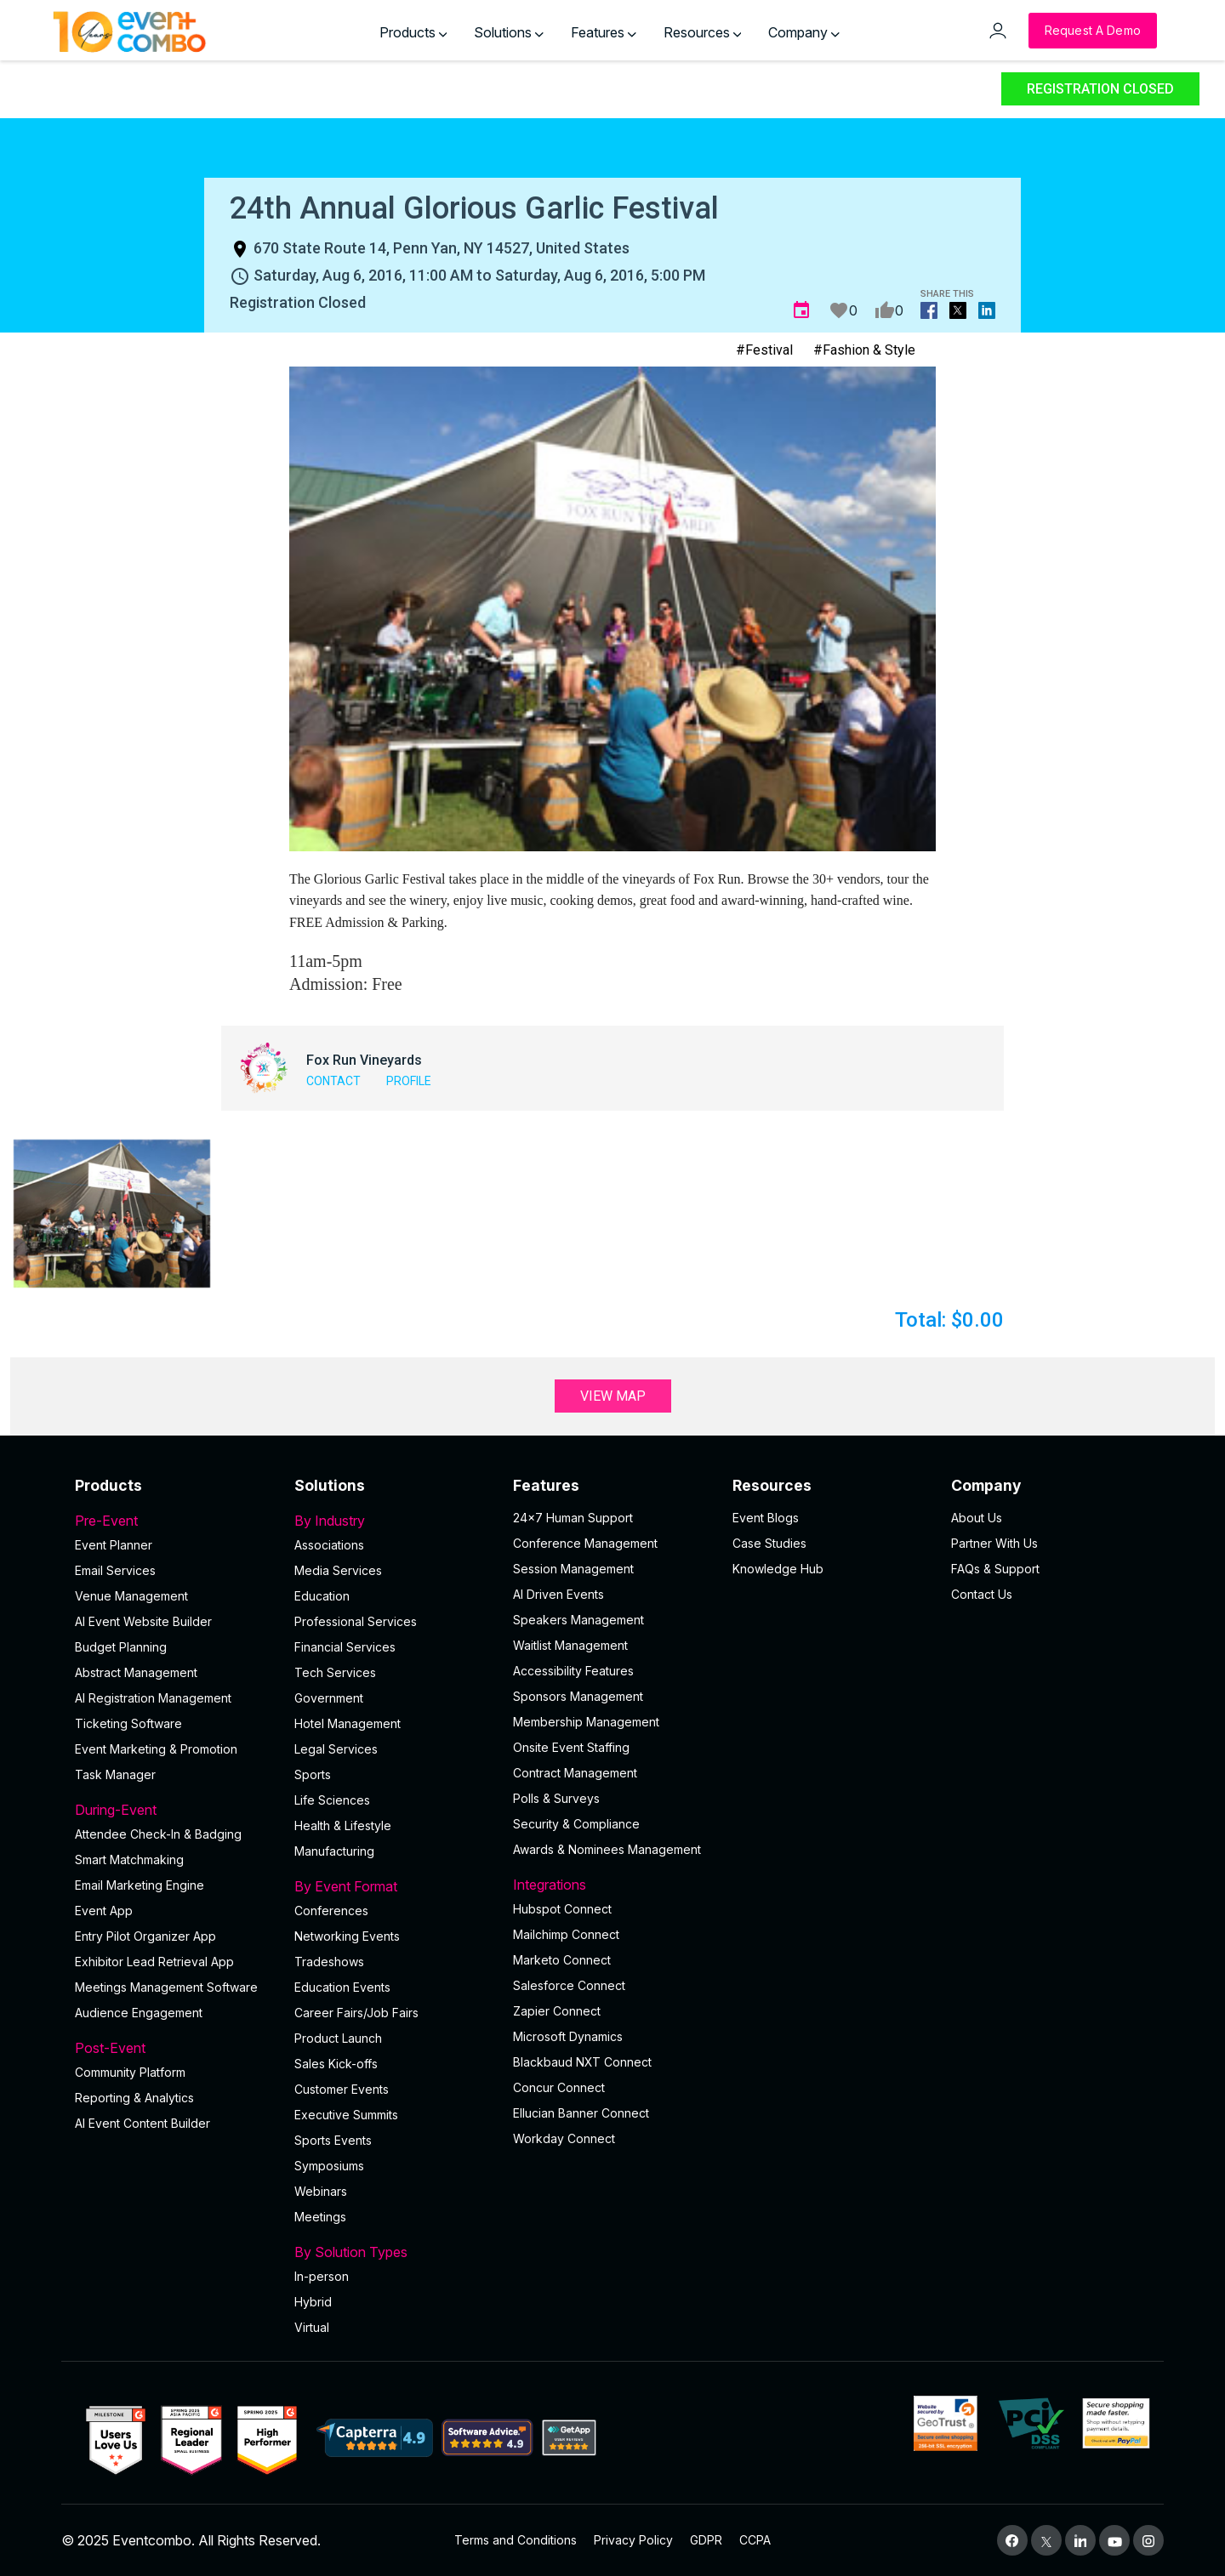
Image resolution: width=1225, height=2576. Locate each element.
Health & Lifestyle (342, 1825)
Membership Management (586, 1721)
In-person (321, 2276)
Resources (703, 32)
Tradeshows (329, 1961)
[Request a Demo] (1092, 30)
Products (413, 32)
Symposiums (329, 2165)
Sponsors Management (578, 1696)
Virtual (311, 2327)
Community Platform (130, 2072)
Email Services (115, 1570)
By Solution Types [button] (393, 2251)
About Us (976, 1517)
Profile (408, 1081)
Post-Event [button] (174, 2047)
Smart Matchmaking (129, 1859)
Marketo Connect (562, 1960)
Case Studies (769, 1543)
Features (603, 32)
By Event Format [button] (393, 1886)
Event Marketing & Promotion (156, 1749)
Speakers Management (578, 1619)
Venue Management (131, 1596)
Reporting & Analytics (134, 2097)
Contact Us (981, 1594)
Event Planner (113, 1545)
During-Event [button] (174, 1809)
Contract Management (575, 1773)
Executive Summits (346, 2114)
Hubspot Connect (562, 1909)
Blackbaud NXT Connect (582, 2062)
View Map (613, 1396)
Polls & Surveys (556, 1798)
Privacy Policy (633, 2540)
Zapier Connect (557, 2011)
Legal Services (336, 1749)
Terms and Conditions (515, 2540)
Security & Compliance (576, 1824)
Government (328, 1698)
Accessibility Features (573, 1670)
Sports (312, 1774)
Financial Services (345, 1647)
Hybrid (313, 2302)
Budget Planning (121, 1647)
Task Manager (115, 1774)
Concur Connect (559, 2087)
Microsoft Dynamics (568, 2036)
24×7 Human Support (573, 1517)
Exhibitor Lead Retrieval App (154, 1961)
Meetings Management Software (166, 1987)
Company (804, 32)
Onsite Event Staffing (571, 1747)
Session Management (573, 1568)
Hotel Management (347, 1723)
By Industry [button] (393, 1520)
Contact (333, 1081)
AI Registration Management (153, 1698)
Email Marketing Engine (139, 1885)
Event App (104, 1910)
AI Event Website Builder (143, 1621)
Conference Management (585, 1543)
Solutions (509, 32)
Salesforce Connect (569, 1985)
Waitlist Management (570, 1645)
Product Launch (338, 2038)
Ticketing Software (128, 1723)
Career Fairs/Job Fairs (356, 2012)
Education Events (342, 1987)
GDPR (706, 2540)
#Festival (764, 350)
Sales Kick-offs (336, 2063)
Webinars (320, 2191)
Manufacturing (334, 1851)
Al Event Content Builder (142, 2123)
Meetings (320, 2216)
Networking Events (347, 1936)
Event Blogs (765, 1517)
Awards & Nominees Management (607, 1849)
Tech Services (335, 1672)
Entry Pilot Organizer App (145, 1936)
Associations (329, 1545)
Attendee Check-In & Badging (158, 1834)
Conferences (331, 1910)
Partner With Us (994, 1543)
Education (322, 1596)
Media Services (338, 1570)
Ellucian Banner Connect (581, 2113)
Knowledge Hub (777, 1568)
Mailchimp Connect (566, 1934)
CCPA (755, 2540)
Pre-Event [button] (174, 1520)
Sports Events (333, 2140)
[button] (112, 1213)
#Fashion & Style (864, 350)
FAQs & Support (995, 1568)
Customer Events (341, 2089)
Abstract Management (136, 1672)
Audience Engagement (138, 2012)
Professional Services (355, 1621)
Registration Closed (1100, 89)
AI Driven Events (558, 1594)
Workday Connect (564, 2138)
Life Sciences (332, 1800)
